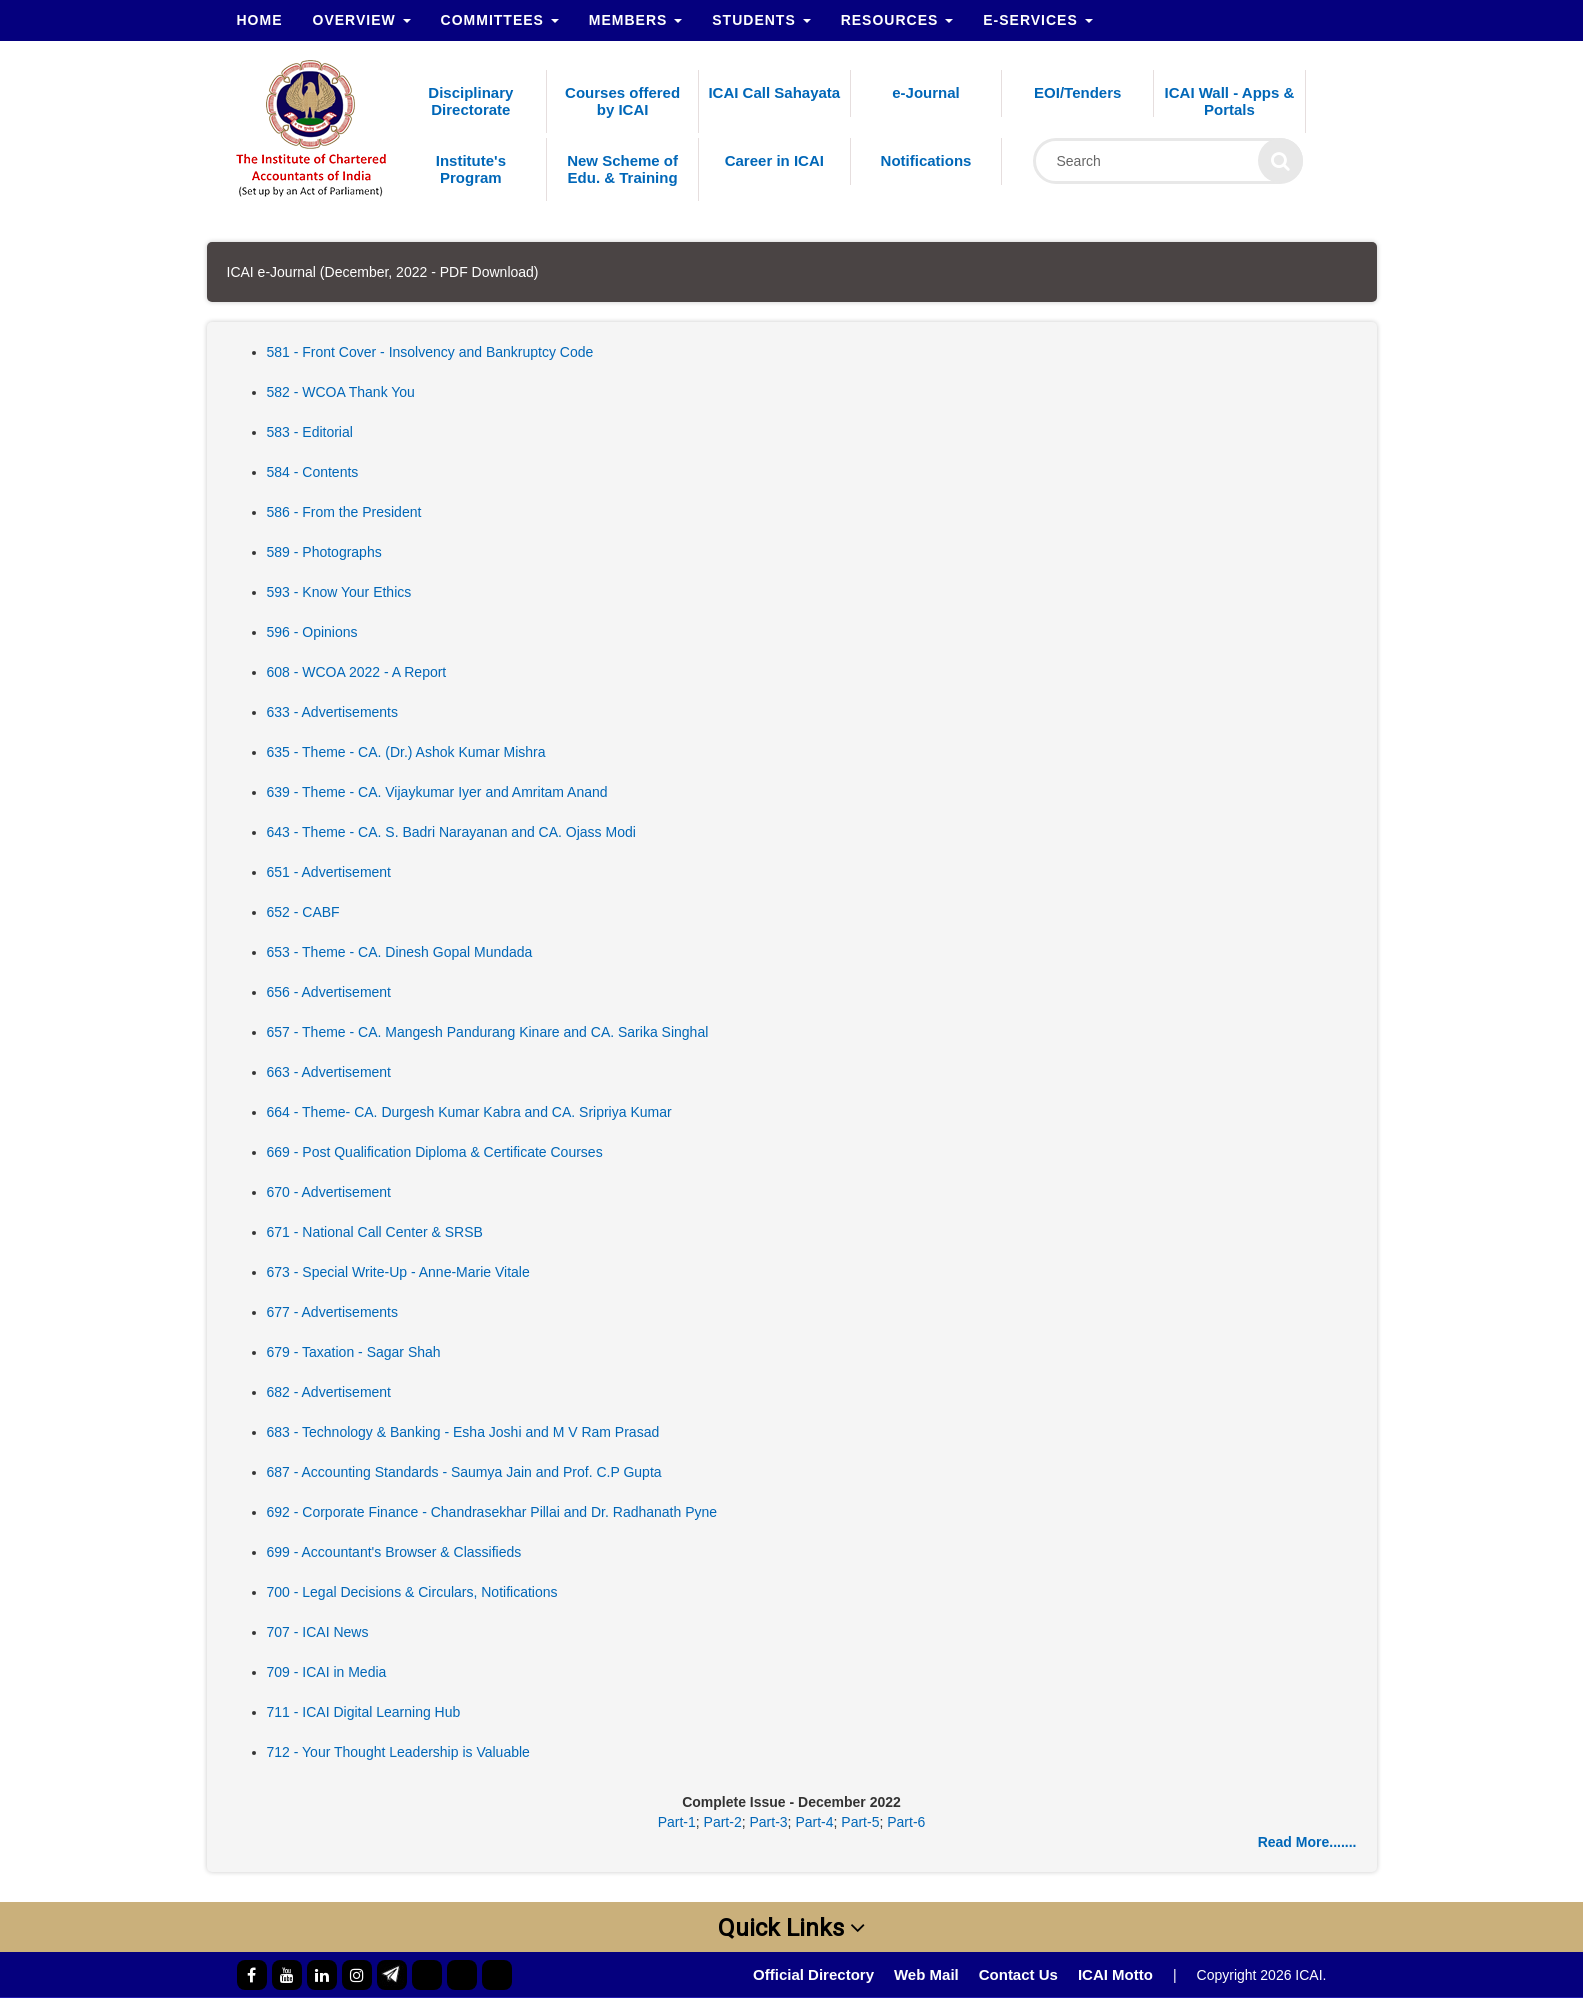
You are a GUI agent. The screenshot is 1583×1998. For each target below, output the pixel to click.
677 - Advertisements (333, 1312)
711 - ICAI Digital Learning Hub (364, 1712)
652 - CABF (303, 912)
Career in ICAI (774, 160)
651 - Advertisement (329, 872)
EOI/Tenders (1077, 92)
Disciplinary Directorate (470, 101)
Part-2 (723, 1822)
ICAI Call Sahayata (774, 92)
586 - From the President (344, 512)
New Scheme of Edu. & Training (622, 169)
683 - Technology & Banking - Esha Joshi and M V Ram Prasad (463, 1432)
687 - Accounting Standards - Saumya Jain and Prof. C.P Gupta (464, 1472)
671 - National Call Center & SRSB (375, 1232)
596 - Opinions (312, 632)
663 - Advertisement (329, 1072)
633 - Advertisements (333, 712)
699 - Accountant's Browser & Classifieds (394, 1552)
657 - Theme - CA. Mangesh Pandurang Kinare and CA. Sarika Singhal (488, 1032)
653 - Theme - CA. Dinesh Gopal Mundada (400, 952)
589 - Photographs (324, 552)
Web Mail (926, 1974)
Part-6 (906, 1822)
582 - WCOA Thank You (341, 392)
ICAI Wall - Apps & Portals (1230, 101)
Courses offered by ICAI (622, 101)
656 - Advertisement (329, 992)
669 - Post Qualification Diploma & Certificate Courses (435, 1152)
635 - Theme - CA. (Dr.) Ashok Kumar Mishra (406, 752)
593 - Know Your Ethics (339, 592)
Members (635, 20)
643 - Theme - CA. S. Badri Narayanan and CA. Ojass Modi (451, 832)
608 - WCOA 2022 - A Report (357, 672)
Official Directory (813, 1974)
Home (260, 20)
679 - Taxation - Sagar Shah (354, 1352)
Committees (500, 20)
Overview (362, 20)
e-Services (1037, 20)
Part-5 (860, 1822)
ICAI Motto (1115, 1974)
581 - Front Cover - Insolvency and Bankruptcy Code (430, 352)
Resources (897, 20)
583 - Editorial (310, 432)
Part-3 (768, 1822)
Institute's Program (471, 169)
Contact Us (1018, 1974)
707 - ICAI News (318, 1632)
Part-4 (814, 1822)
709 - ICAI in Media (327, 1672)
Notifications (926, 160)
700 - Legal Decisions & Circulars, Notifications (412, 1592)
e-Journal (926, 92)
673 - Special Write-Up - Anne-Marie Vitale (398, 1272)
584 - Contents (313, 472)
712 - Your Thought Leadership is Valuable (398, 1752)
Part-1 (677, 1822)
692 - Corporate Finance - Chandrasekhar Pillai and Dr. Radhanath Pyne (492, 1512)
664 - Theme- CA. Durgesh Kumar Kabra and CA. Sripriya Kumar (469, 1112)
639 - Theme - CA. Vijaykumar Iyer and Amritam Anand (437, 792)
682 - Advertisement (329, 1392)
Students (761, 20)
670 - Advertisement (329, 1192)
